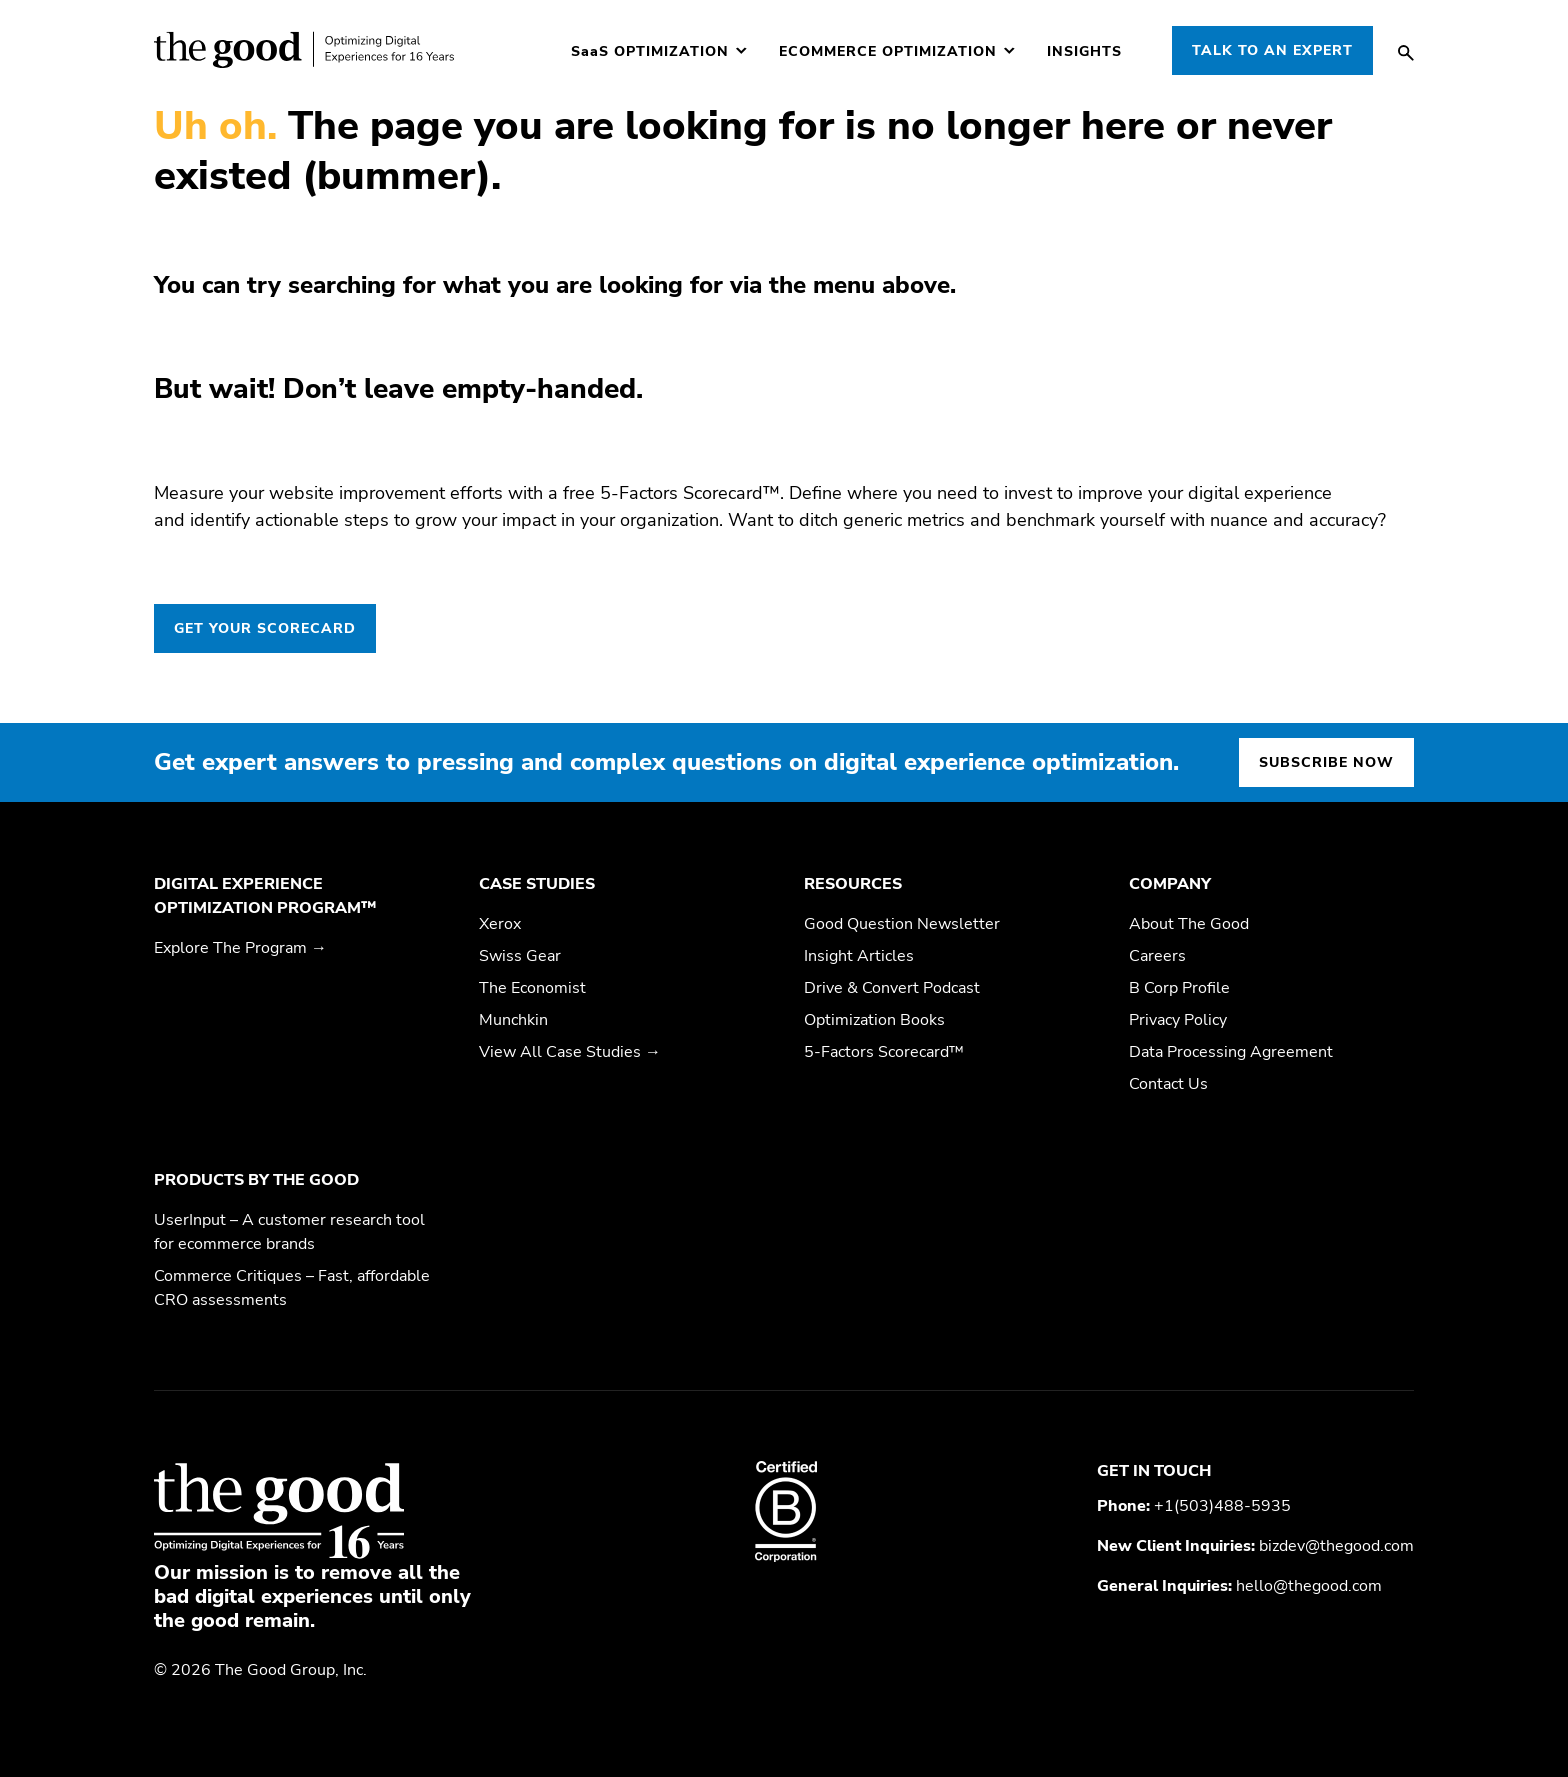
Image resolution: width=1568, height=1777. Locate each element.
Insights (1084, 52)
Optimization (650, 52)
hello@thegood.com (1309, 1586)
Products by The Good (256, 1180)
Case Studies (537, 884)
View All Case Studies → (570, 1052)
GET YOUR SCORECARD (265, 628)
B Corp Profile (1179, 988)
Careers (1157, 956)
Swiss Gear (520, 956)
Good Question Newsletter (902, 924)
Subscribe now (1326, 762)
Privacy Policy (1178, 1020)
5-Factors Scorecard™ (884, 1052)
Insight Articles (859, 956)
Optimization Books (874, 1020)
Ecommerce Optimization (888, 52)
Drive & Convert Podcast (892, 988)
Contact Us (1168, 1084)
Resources (853, 884)
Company (1170, 884)
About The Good (1189, 924)
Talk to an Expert (1272, 50)
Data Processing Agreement (1231, 1052)
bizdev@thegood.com (1336, 1546)
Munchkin (513, 1020)
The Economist (532, 988)
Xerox (500, 924)
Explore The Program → (240, 948)
